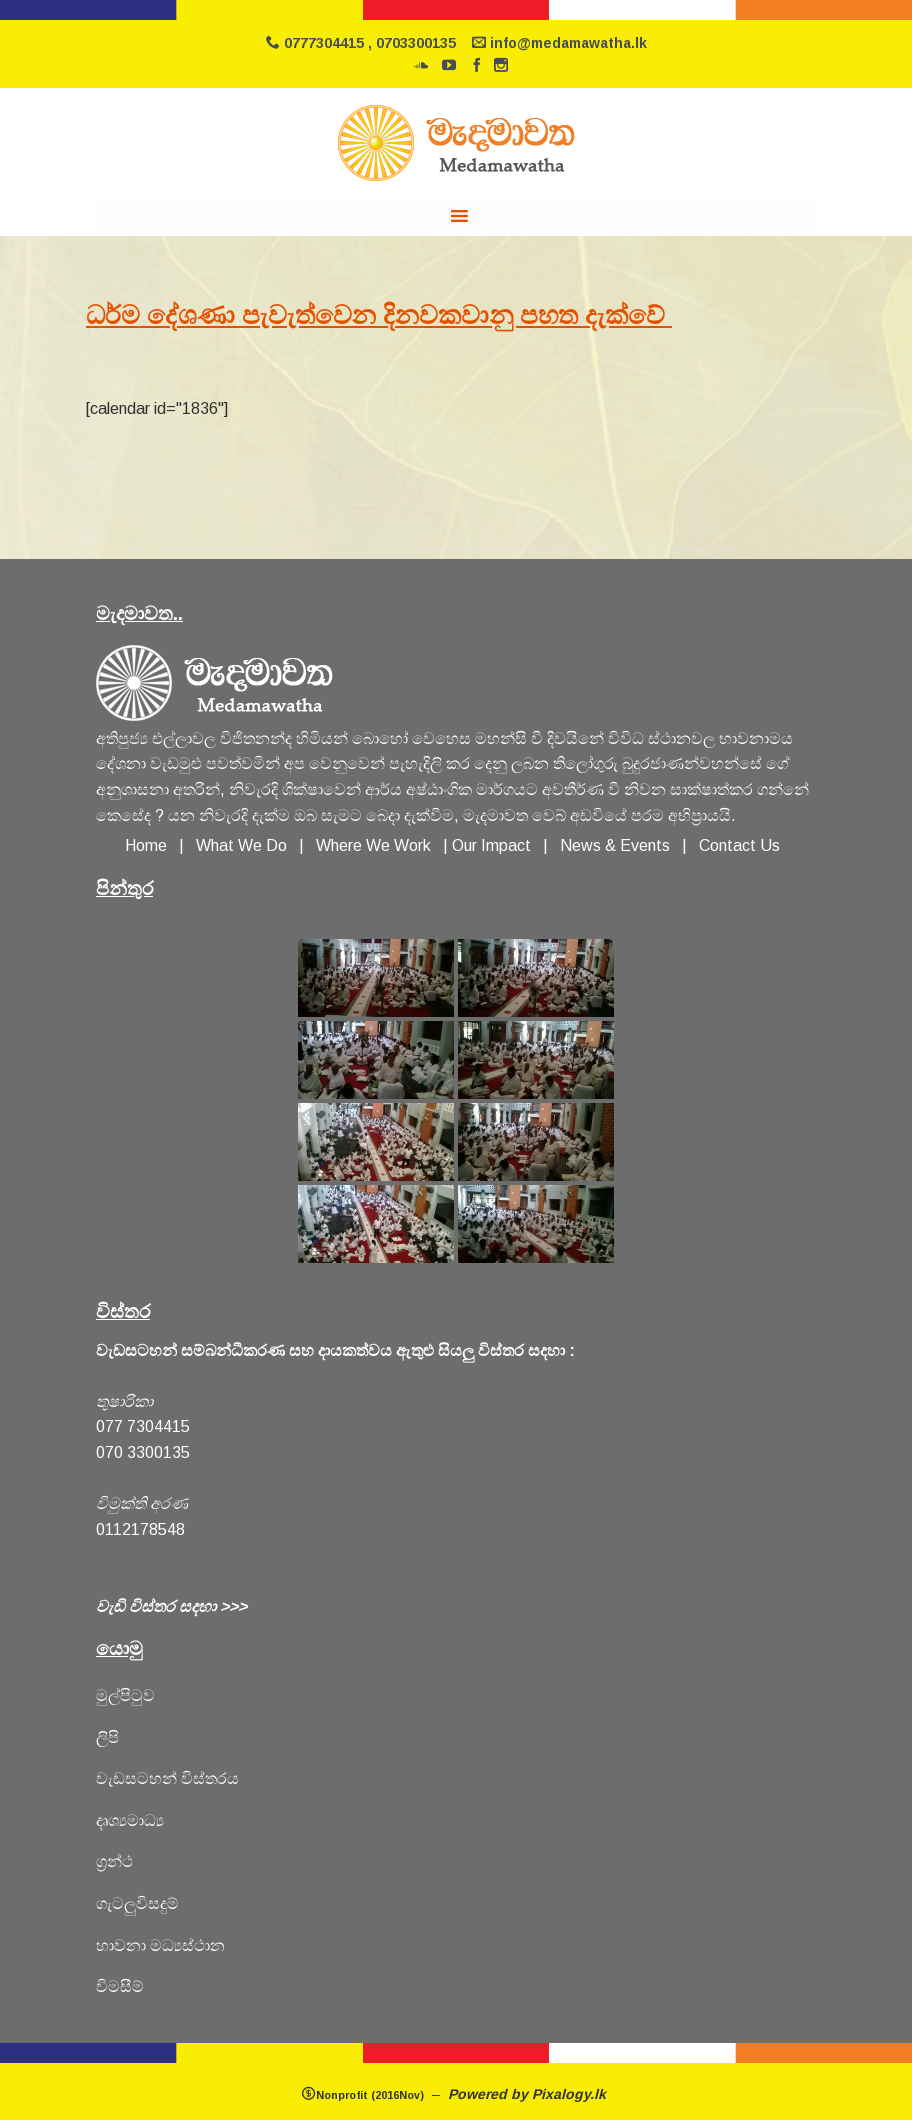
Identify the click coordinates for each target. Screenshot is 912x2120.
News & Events (615, 845)
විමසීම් (120, 1986)
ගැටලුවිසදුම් (137, 1903)
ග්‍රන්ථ (114, 1861)
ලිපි (107, 1737)
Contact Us (739, 845)
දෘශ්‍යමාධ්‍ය (130, 1820)
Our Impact (491, 845)
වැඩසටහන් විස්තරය (167, 1778)
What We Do (245, 845)
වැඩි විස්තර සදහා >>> (171, 1606)
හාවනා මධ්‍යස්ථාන (160, 1945)
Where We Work (373, 845)
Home (146, 845)
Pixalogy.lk (571, 2094)
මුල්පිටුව (125, 1695)
